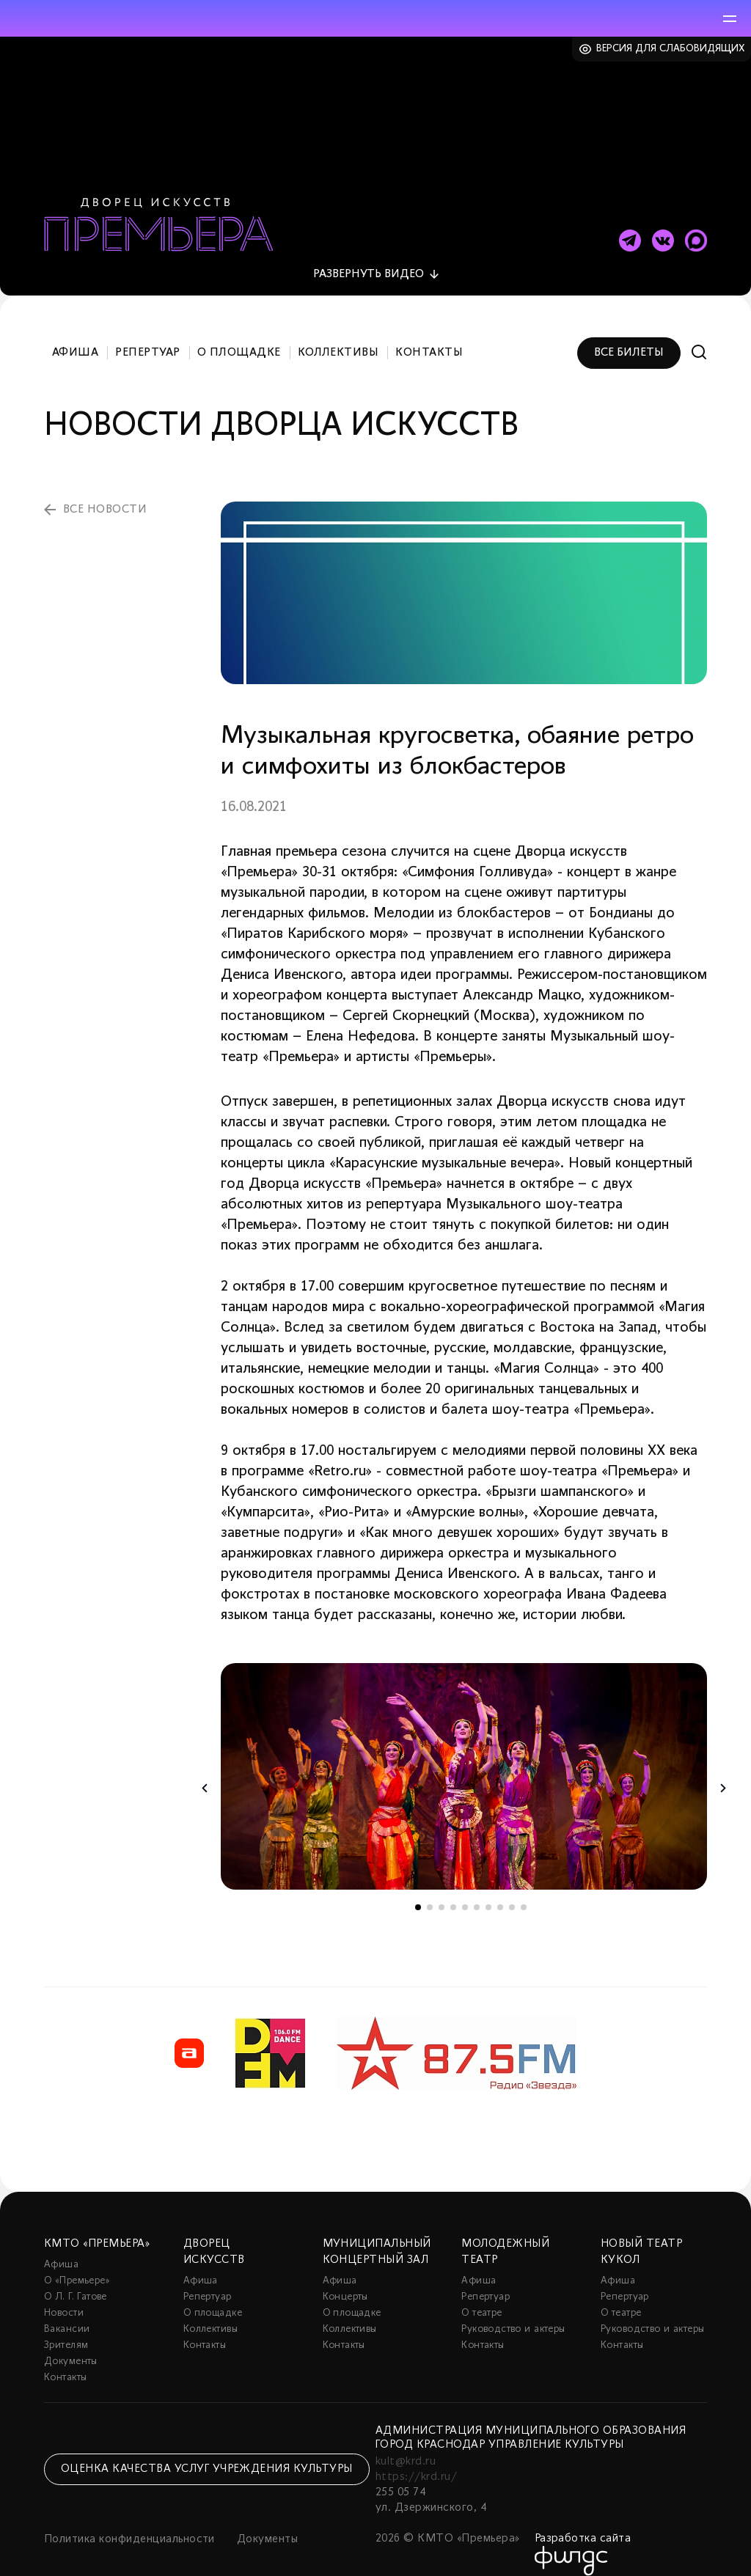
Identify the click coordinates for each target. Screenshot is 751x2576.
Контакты (429, 336)
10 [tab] (524, 1890)
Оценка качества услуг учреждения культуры (207, 2452)
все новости (105, 493)
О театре (481, 2296)
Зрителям (66, 2328)
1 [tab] (418, 1890)
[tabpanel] (464, 1759)
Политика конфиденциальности (129, 2522)
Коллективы (338, 336)
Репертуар (147, 336)
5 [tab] (465, 1890)
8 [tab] (500, 1890)
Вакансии (66, 2312)
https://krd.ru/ (416, 2460)
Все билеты (629, 336)
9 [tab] (512, 1890)
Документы (71, 2344)
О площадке (239, 336)
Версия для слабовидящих (670, 48)
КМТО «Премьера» (97, 2227)
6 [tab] (477, 1890)
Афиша (75, 336)
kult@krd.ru (406, 2445)
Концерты (345, 2280)
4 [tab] (453, 1890)
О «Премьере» (77, 2263)
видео (368, 257)
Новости (64, 2296)
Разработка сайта (583, 2522)
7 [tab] (488, 1890)
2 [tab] (430, 1890)
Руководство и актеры (513, 2312)
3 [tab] (441, 1890)
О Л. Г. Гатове (75, 2280)
